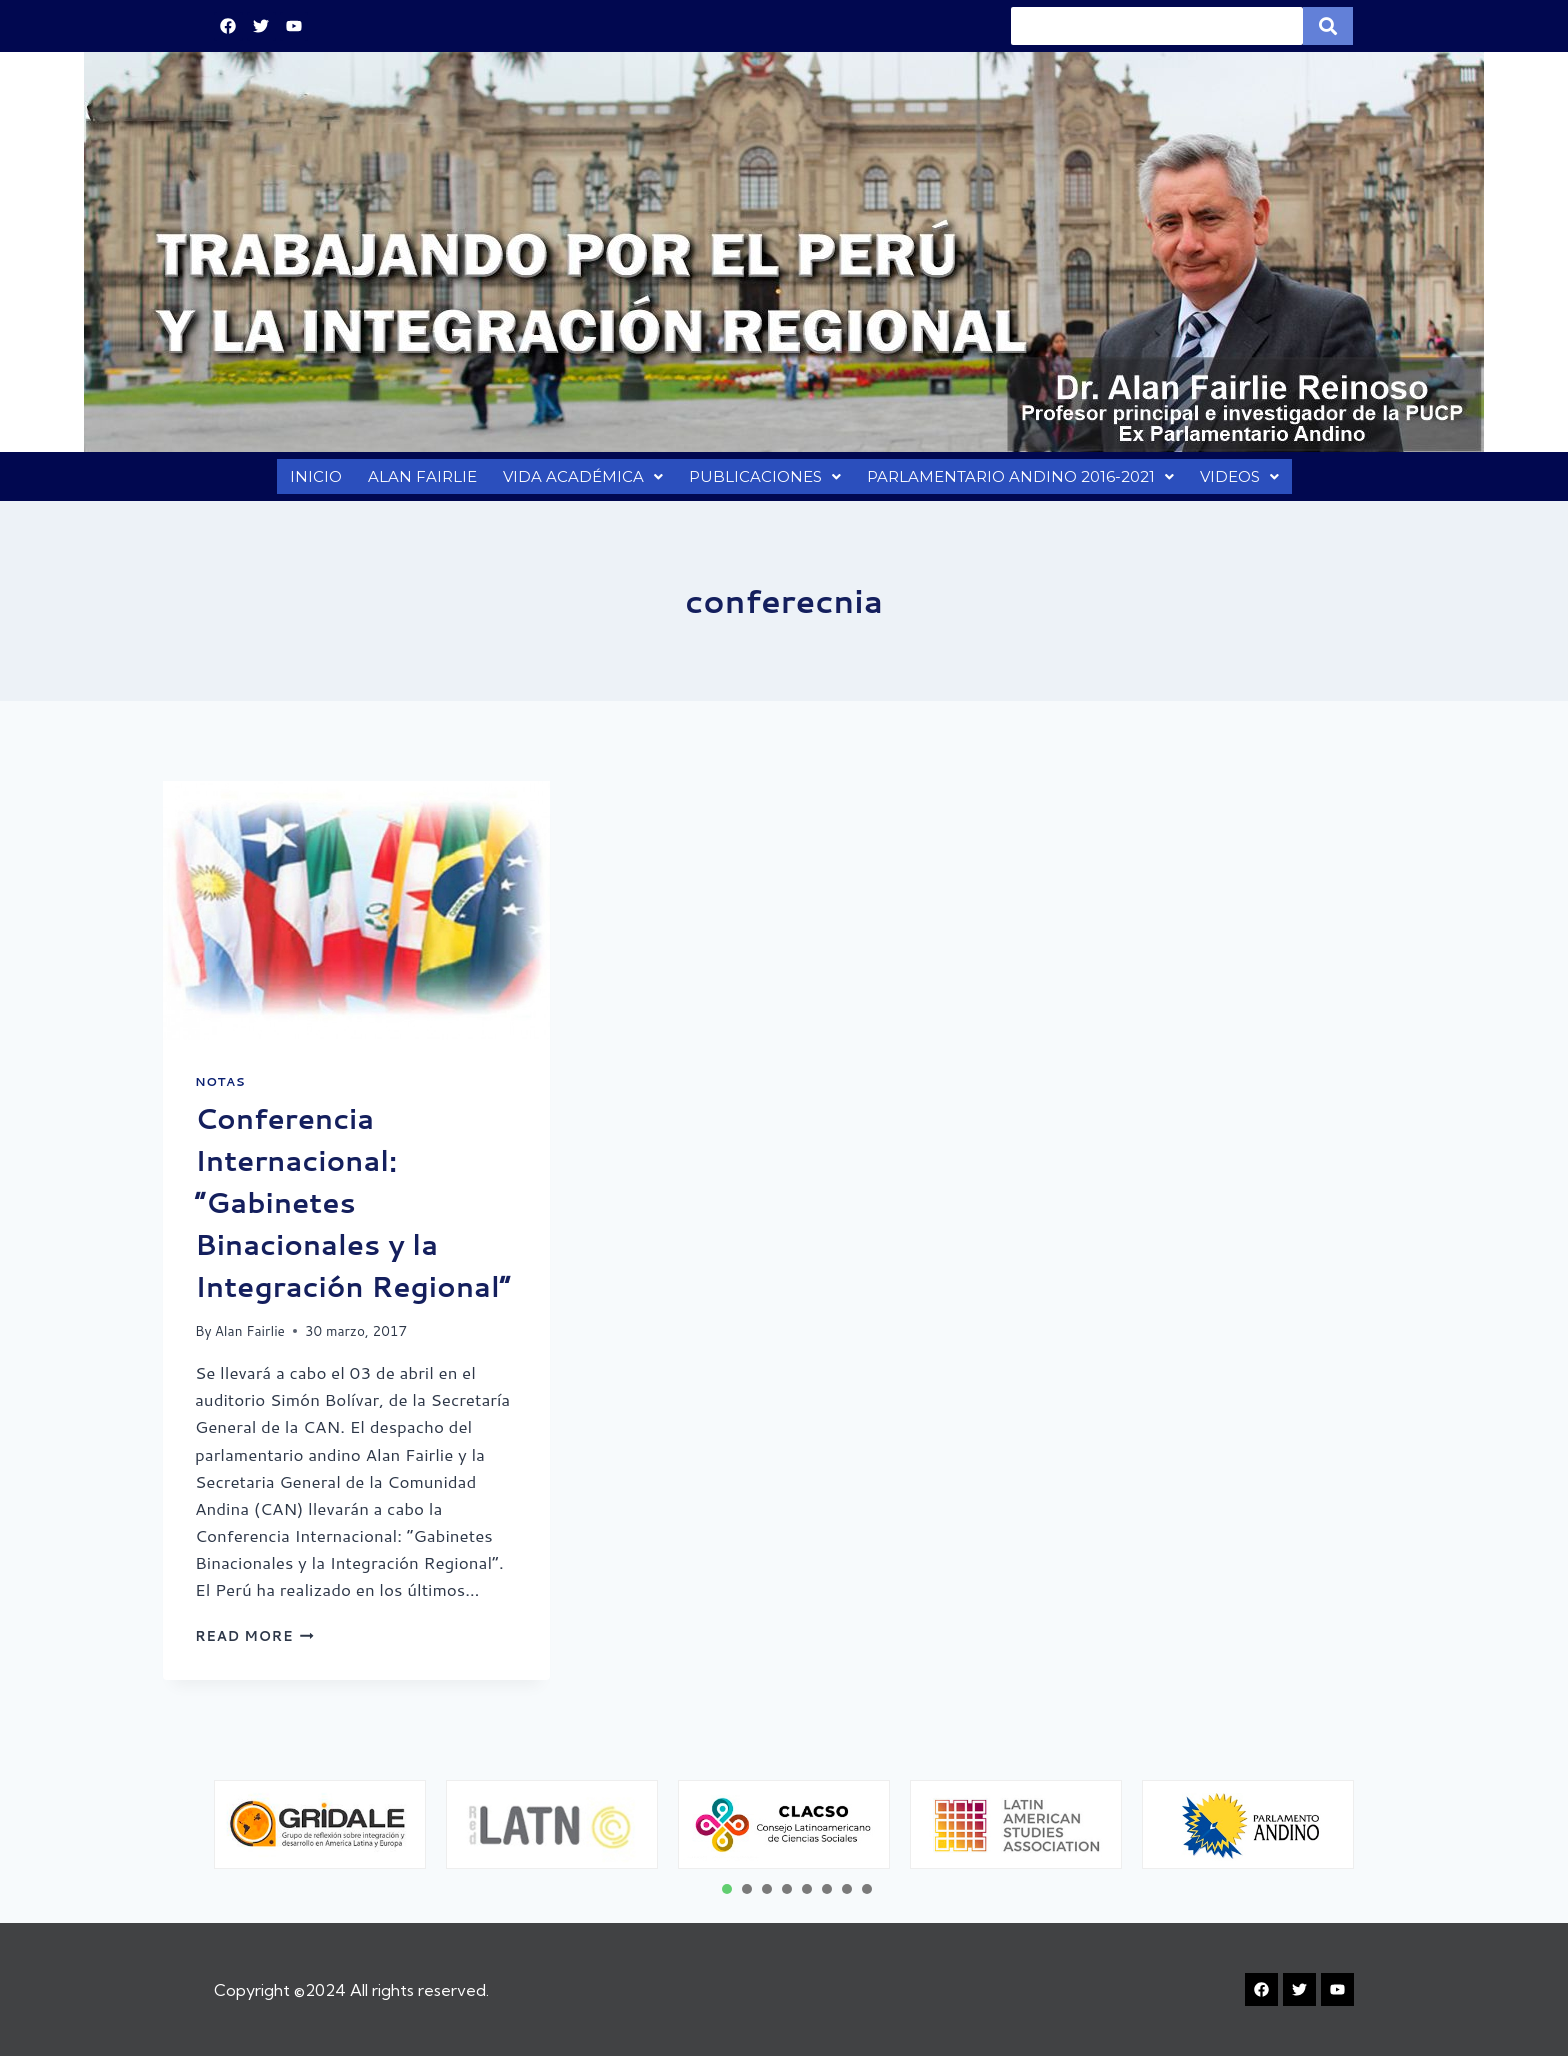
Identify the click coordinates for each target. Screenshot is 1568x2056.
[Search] (1157, 26)
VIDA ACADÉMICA (579, 481)
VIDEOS (1242, 481)
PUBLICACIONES (761, 481)
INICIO (312, 481)
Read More (254, 1645)
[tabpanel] (320, 1824)
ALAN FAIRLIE (418, 481)
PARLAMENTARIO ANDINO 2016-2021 (1019, 481)
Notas (220, 1091)
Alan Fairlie (250, 1340)
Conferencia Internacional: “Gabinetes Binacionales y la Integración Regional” (353, 1212)
